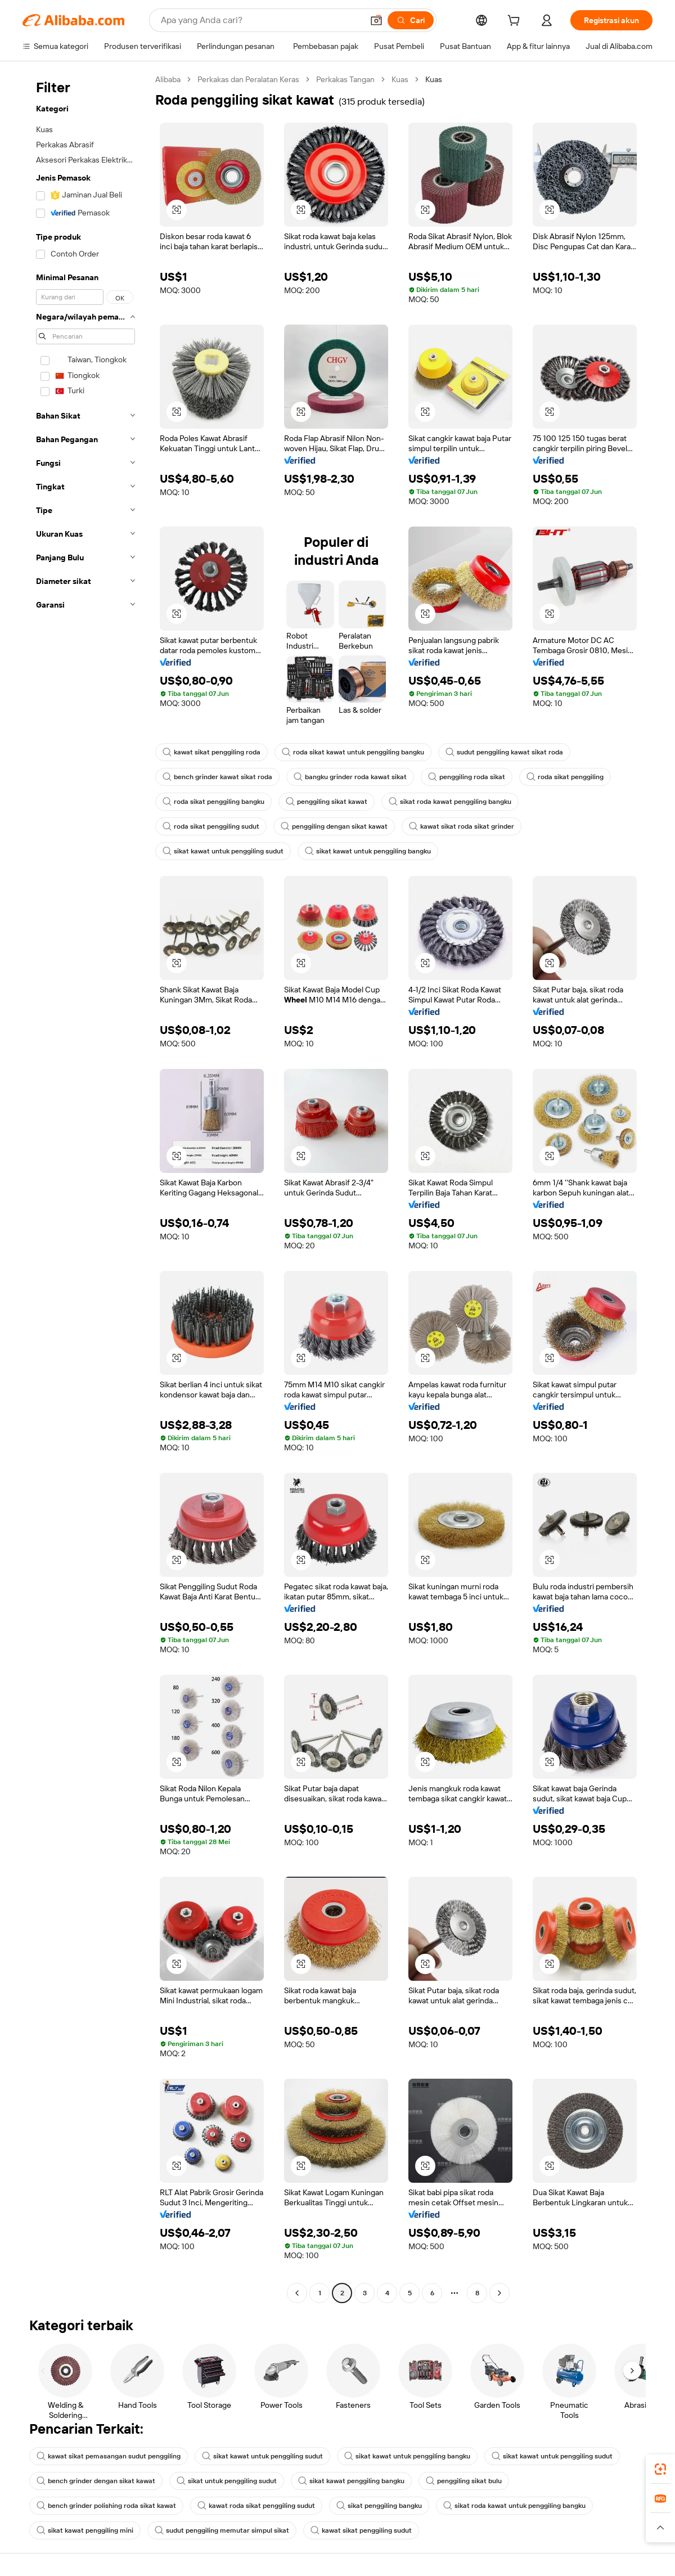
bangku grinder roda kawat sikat (350, 776)
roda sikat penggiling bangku (213, 801)
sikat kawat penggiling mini (85, 2530)
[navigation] (85, 1188)
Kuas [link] (433, 79)
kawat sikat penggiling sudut (361, 2530)
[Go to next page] (499, 2293)
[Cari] (411, 20)
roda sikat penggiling (565, 776)
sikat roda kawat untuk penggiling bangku (514, 2505)
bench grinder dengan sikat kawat (96, 2480)
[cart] (515, 21)
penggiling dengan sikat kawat (334, 826)
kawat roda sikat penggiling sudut (256, 2505)
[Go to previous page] (297, 2293)
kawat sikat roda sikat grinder (461, 826)
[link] (660, 2469)
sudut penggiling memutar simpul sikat (222, 2530)
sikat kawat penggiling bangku (351, 2480)
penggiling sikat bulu (464, 2480)
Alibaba (168, 79)
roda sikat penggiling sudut (211, 826)
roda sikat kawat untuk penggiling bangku (353, 752)
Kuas (400, 79)
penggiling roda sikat (466, 776)
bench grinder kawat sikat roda (217, 776)
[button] (376, 20)
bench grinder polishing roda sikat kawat (106, 2505)
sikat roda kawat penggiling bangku (450, 801)
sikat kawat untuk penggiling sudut (223, 851)
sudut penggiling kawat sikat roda (504, 752)
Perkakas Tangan (345, 79)
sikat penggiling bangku (379, 2505)
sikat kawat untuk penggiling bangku (368, 851)
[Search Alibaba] (261, 20)
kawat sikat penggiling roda (211, 752)
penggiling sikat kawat (326, 801)
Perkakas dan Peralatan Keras (248, 79)
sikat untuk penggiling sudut (227, 2480)
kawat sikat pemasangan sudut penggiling (109, 2456)
